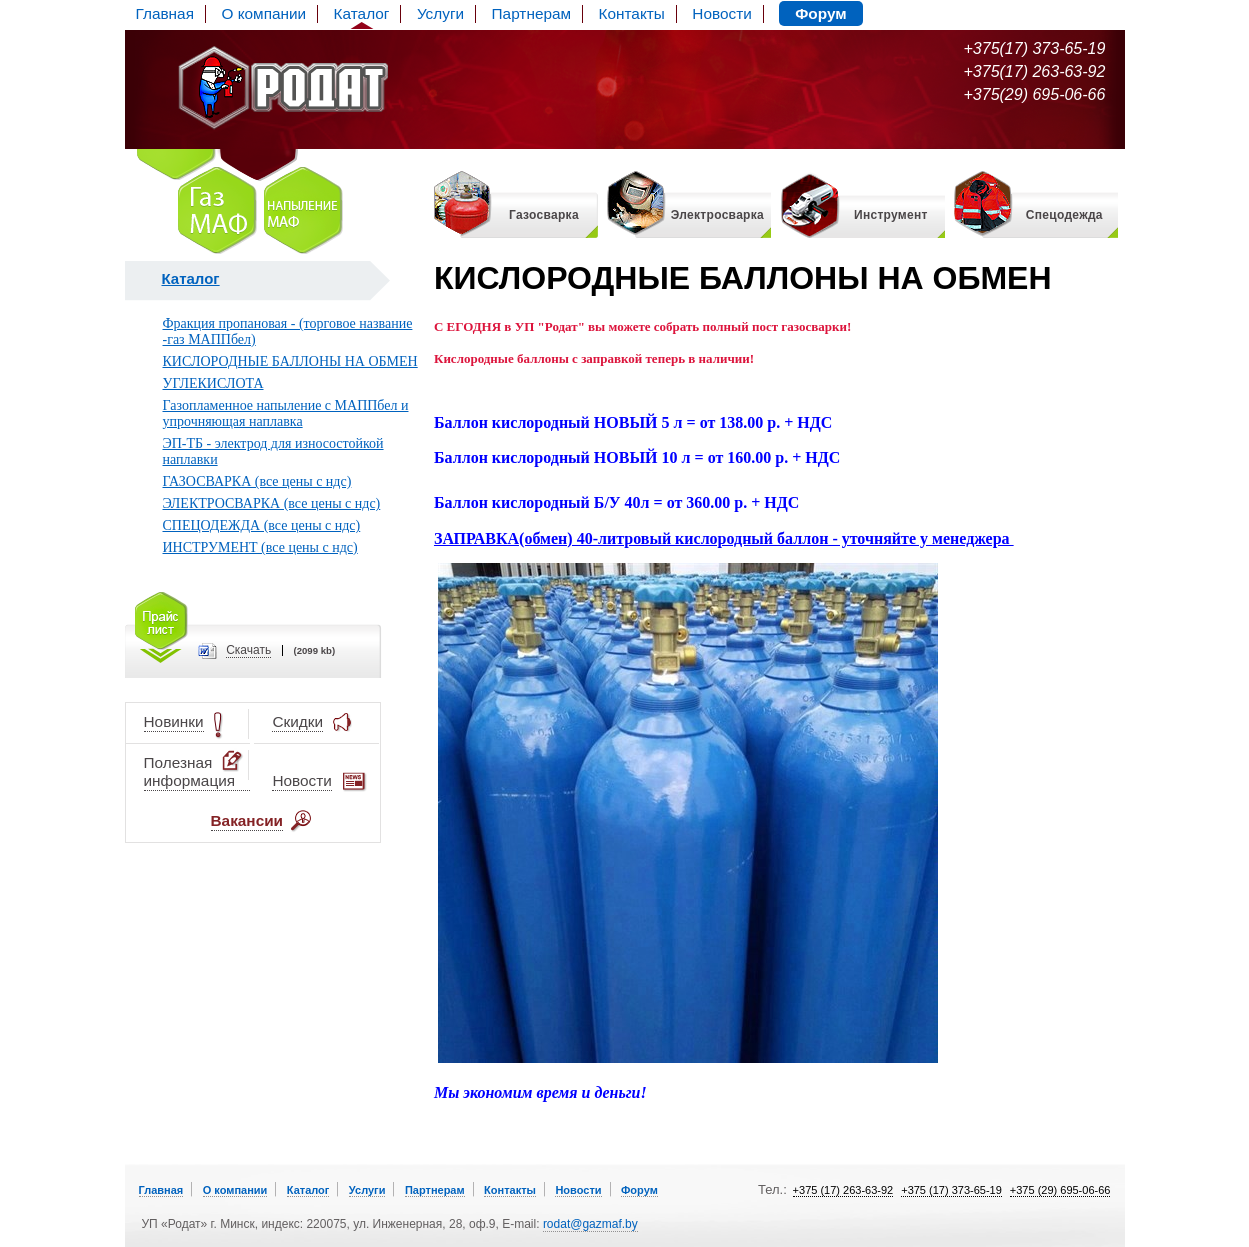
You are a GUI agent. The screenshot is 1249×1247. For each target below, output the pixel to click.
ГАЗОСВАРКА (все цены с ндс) (257, 481)
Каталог (362, 13)
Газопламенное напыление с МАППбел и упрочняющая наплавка (286, 413)
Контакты (632, 13)
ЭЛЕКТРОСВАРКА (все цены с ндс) (272, 503)
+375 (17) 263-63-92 (843, 1190)
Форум (820, 13)
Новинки (174, 722)
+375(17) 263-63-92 (1035, 71)
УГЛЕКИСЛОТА (213, 383)
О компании (263, 13)
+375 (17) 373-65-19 (951, 1190)
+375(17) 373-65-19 (1035, 48)
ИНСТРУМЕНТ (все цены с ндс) (260, 547)
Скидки (297, 722)
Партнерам (532, 13)
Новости (721, 13)
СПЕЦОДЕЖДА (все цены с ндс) (262, 525)
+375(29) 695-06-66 (1035, 94)
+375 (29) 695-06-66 (1060, 1190)
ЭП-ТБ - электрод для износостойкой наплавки (273, 451)
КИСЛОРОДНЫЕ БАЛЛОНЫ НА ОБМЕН (290, 361)
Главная (165, 13)
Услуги (440, 13)
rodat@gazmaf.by (590, 1224)
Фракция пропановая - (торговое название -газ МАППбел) (288, 331)
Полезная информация (195, 771)
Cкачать (248, 650)
